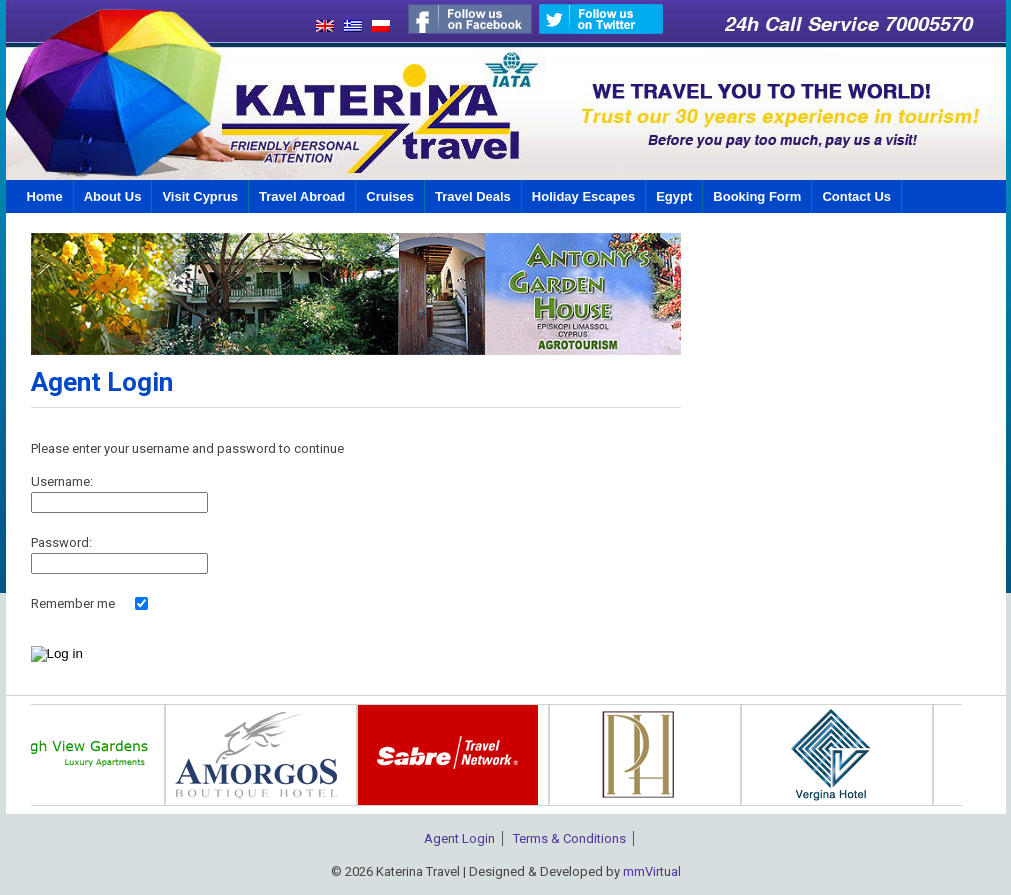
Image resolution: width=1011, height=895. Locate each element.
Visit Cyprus (200, 196)
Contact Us (856, 196)
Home (45, 196)
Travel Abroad (302, 196)
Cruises (390, 196)
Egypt (674, 196)
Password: (61, 542)
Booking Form (757, 196)
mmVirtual (652, 871)
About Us (113, 196)
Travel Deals (473, 196)
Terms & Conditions (569, 838)
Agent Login (459, 838)
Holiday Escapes (583, 196)
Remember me (73, 603)
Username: (62, 481)
